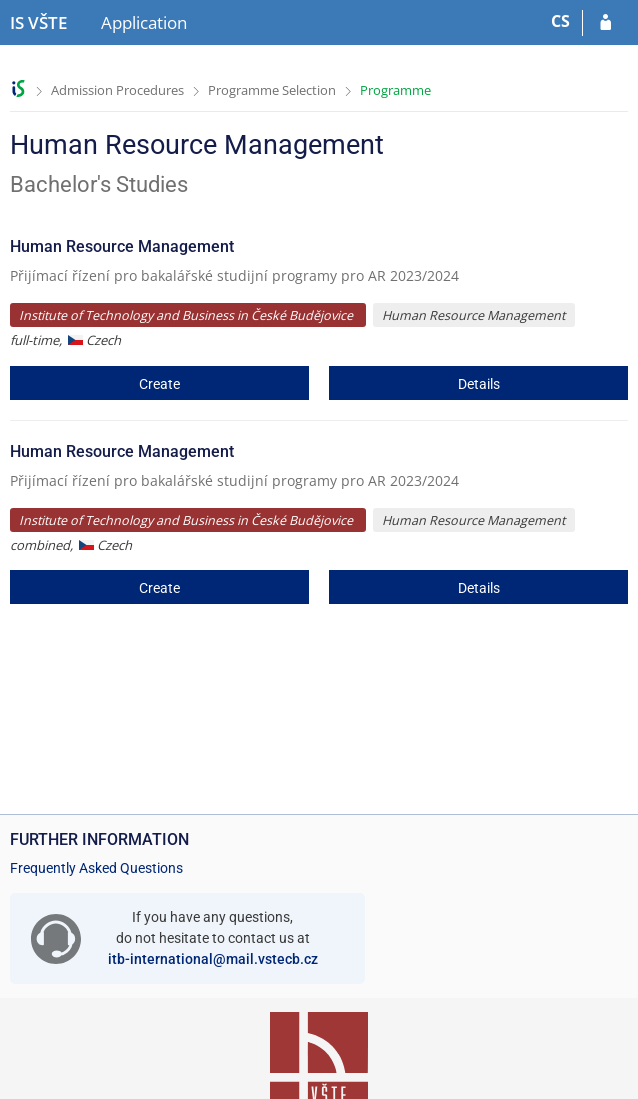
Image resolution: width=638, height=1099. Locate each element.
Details (479, 384)
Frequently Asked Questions (96, 868)
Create (159, 384)
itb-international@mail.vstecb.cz (213, 959)
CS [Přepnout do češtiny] (560, 21)
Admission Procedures (117, 90)
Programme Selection (272, 90)
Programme (395, 90)
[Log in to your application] (605, 23)
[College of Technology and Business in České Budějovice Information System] (38, 23)
